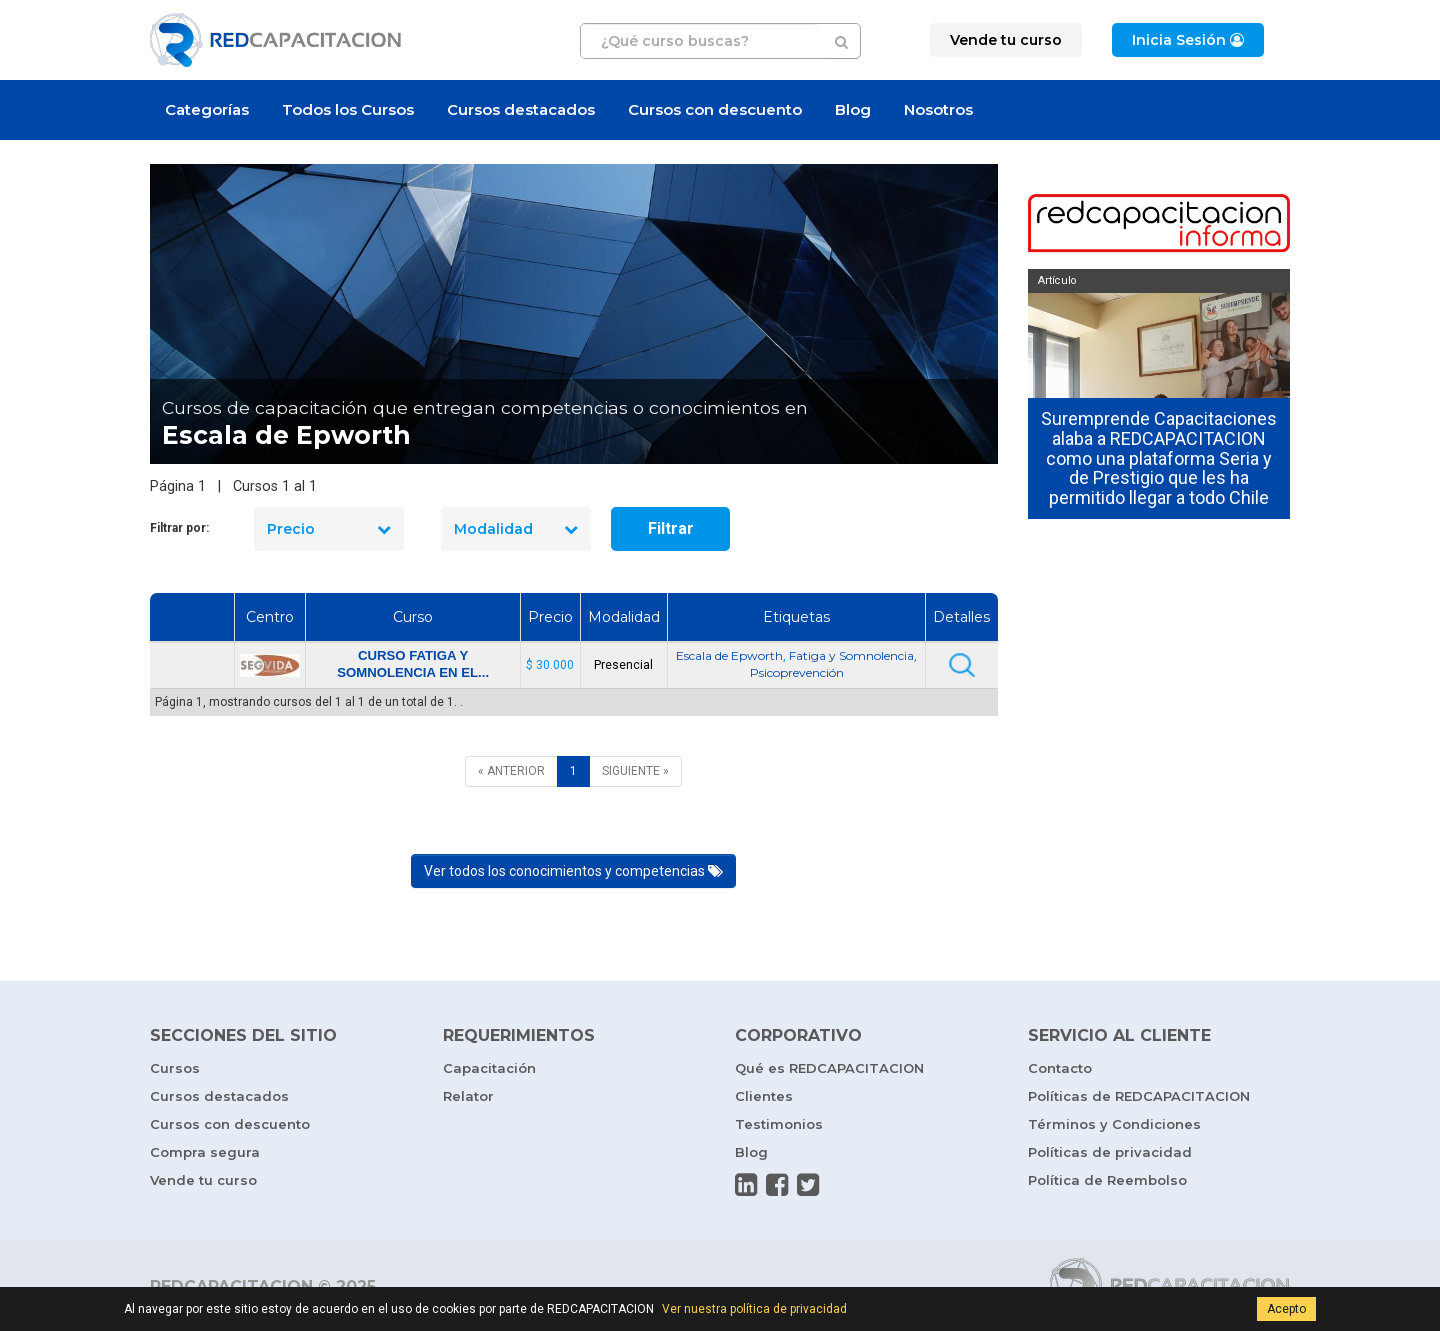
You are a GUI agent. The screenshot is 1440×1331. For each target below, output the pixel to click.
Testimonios (779, 1124)
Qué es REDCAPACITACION (829, 1068)
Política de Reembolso (1107, 1180)
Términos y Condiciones (1114, 1124)
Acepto (1286, 1309)
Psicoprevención (797, 672)
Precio (329, 529)
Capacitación (489, 1068)
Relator (468, 1096)
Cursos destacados (521, 109)
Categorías (207, 109)
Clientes (764, 1096)
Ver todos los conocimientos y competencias (573, 871)
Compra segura (205, 1152)
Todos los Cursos (348, 109)
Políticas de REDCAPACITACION (1139, 1096)
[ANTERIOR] (511, 771)
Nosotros (938, 109)
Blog (853, 109)
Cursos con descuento (715, 109)
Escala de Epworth (729, 655)
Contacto (1060, 1068)
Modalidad (516, 529)
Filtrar (671, 528)
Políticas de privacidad (1110, 1152)
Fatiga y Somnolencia (851, 655)
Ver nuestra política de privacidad (754, 1309)
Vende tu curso (203, 1180)
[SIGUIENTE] (635, 771)
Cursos (175, 1068)
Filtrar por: (179, 528)
